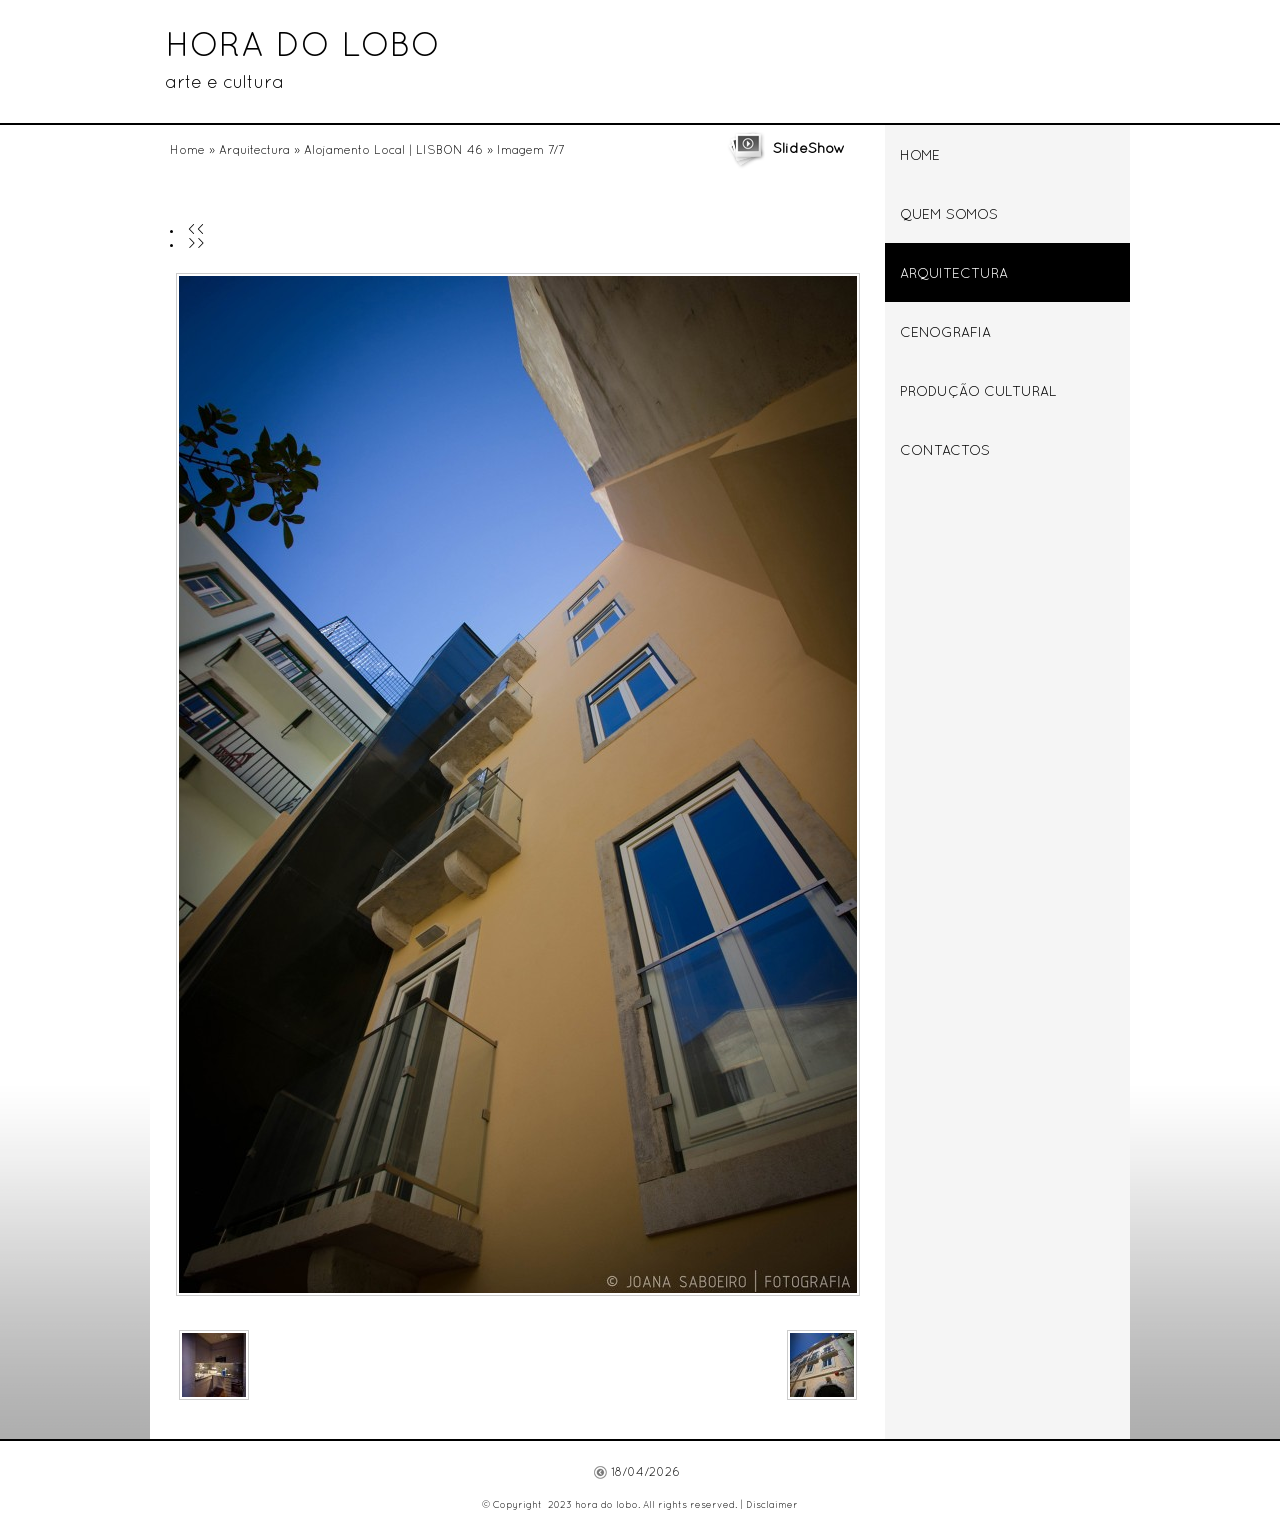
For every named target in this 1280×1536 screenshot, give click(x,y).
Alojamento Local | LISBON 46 (393, 151)
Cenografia (945, 333)
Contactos (945, 451)
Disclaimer (772, 1505)
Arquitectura (254, 151)
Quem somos (949, 215)
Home (187, 151)
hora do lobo (302, 47)
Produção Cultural (978, 392)
